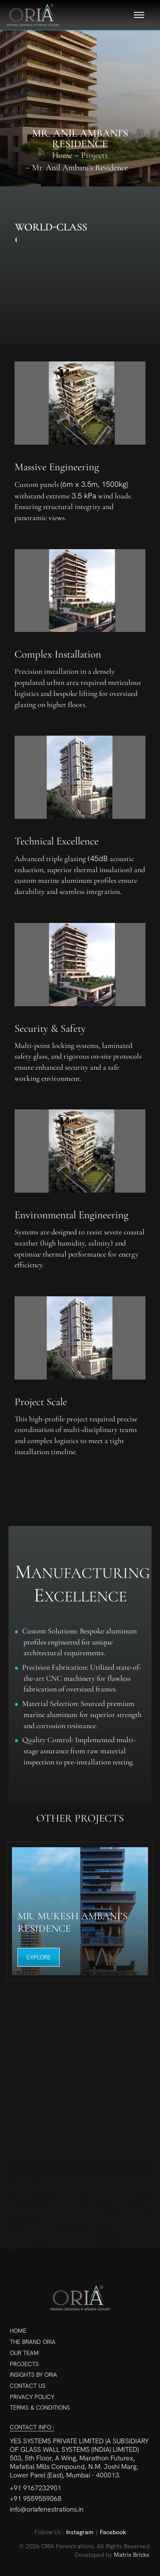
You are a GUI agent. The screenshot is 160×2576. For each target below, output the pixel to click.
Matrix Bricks (131, 2555)
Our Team (24, 2353)
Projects (24, 2364)
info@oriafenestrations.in (47, 2509)
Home (62, 155)
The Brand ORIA (32, 2342)
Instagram (79, 2532)
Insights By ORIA (33, 2374)
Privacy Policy (32, 2397)
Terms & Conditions (40, 2407)
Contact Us (28, 2386)
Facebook (113, 2532)
